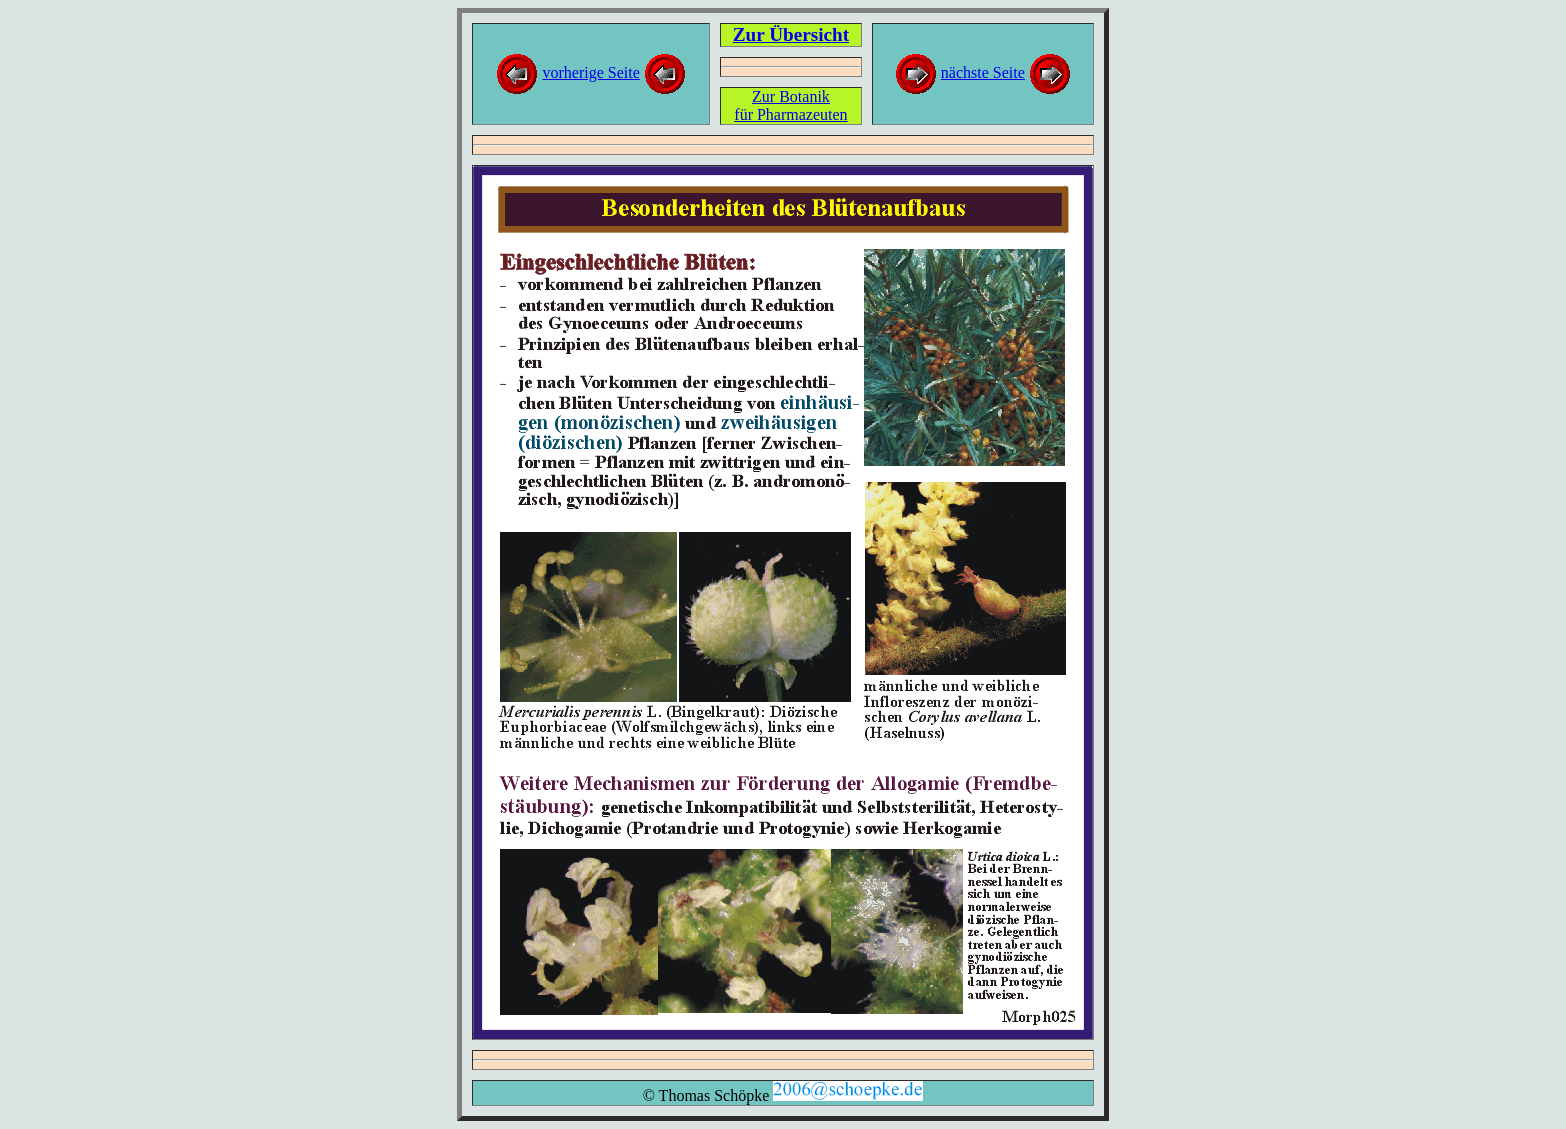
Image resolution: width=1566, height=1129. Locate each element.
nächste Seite (983, 72)
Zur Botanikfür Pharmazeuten (790, 105)
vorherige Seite (590, 72)
